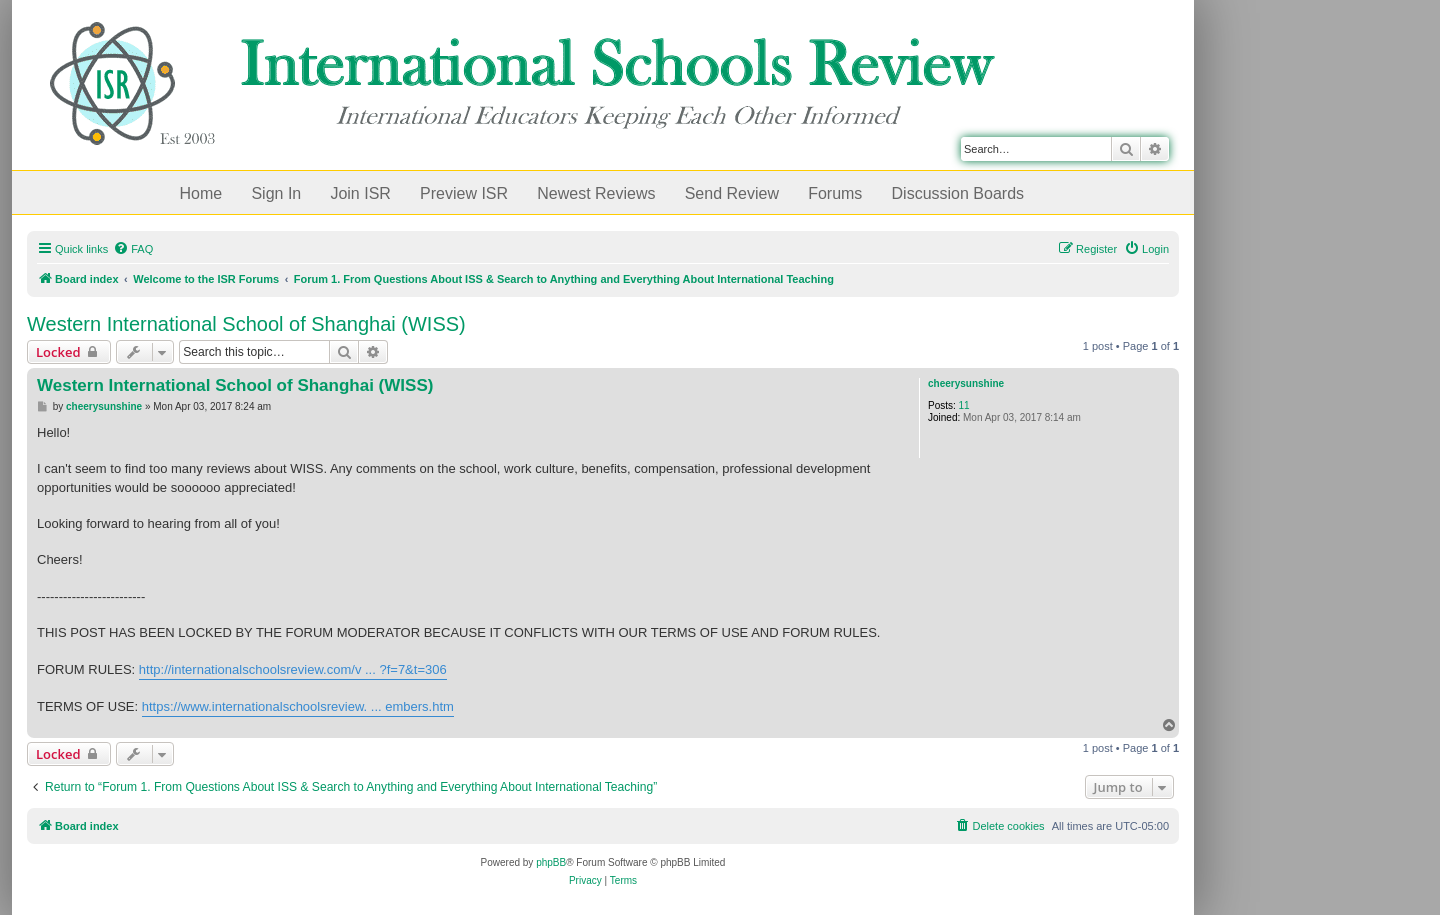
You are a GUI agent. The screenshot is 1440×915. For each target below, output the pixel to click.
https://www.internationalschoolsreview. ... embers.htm (298, 706)
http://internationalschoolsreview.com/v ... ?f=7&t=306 (293, 669)
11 (964, 405)
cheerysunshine (966, 383)
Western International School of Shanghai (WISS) (246, 324)
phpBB (551, 862)
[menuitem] (133, 249)
